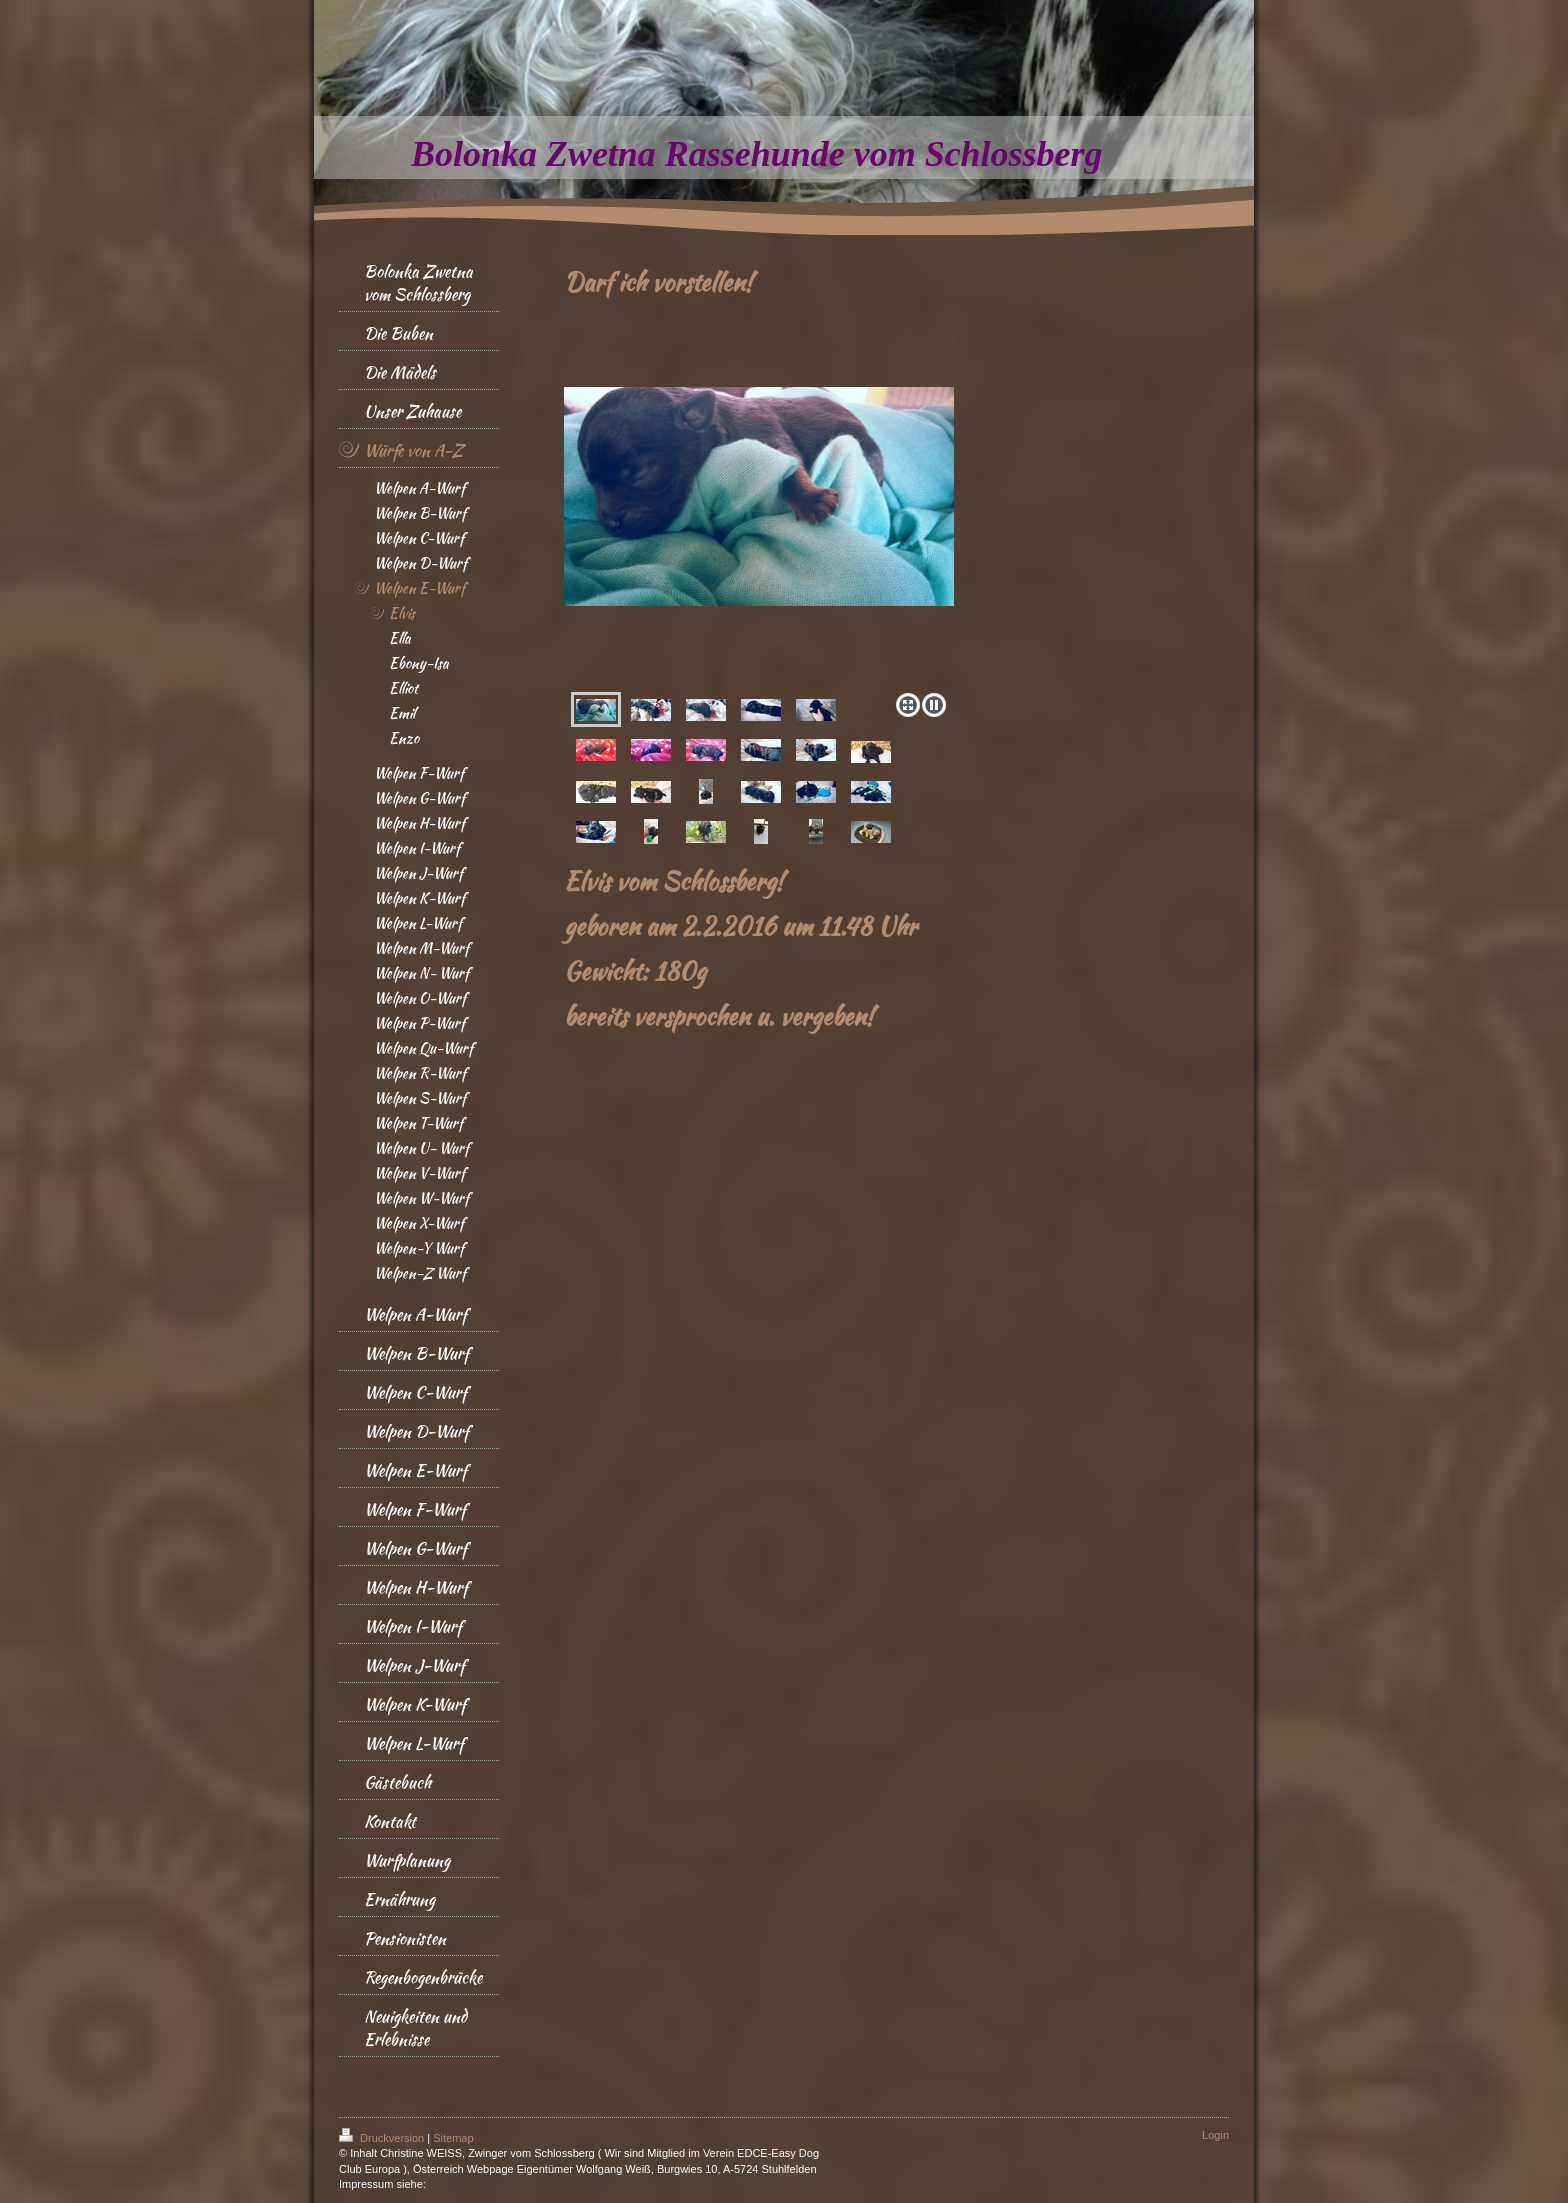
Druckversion (383, 2138)
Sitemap (453, 2138)
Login (1215, 2135)
